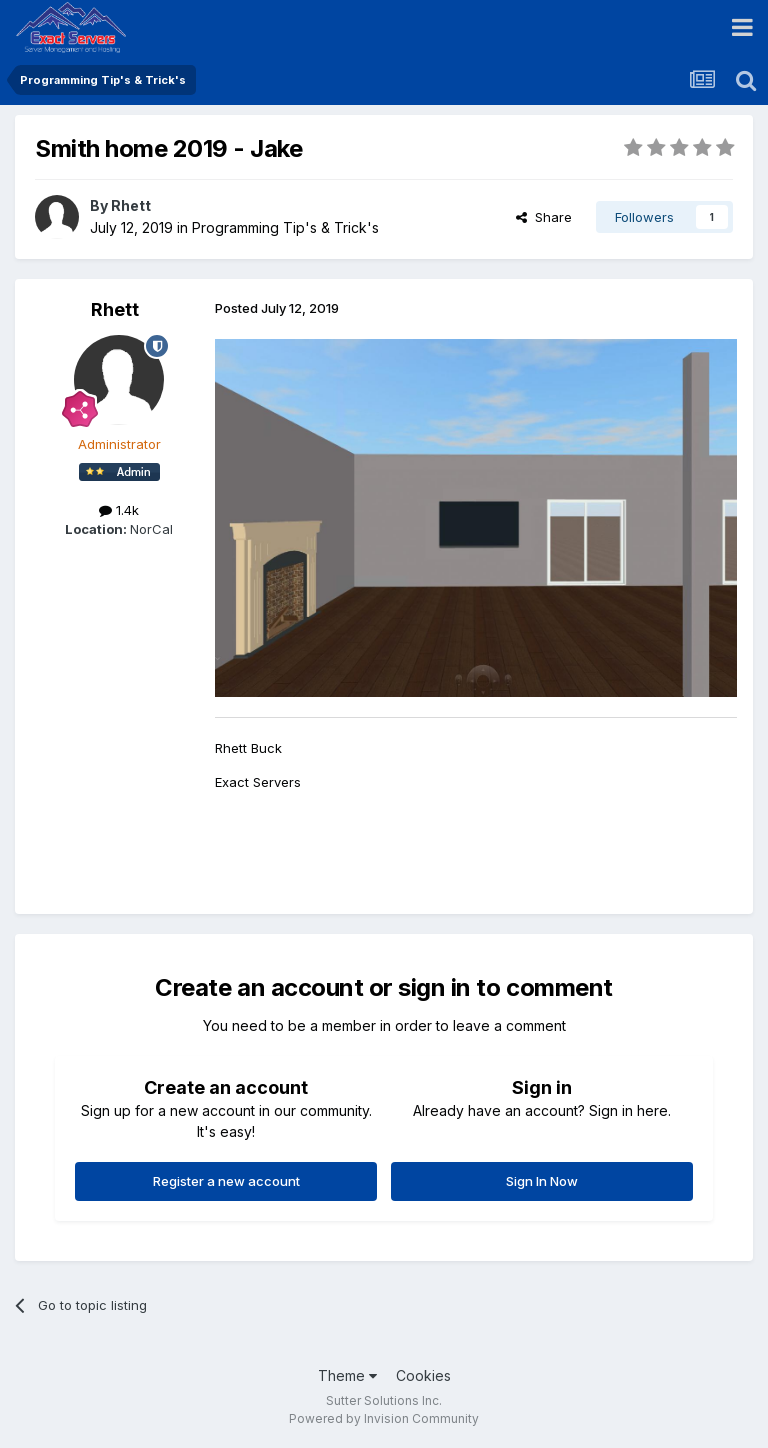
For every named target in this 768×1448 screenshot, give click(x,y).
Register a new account (226, 1181)
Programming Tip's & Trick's (285, 227)
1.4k (119, 510)
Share (544, 217)
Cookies (423, 1375)
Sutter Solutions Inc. (384, 1400)
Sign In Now (542, 1181)
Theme (347, 1375)
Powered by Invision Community (384, 1418)
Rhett (131, 205)
